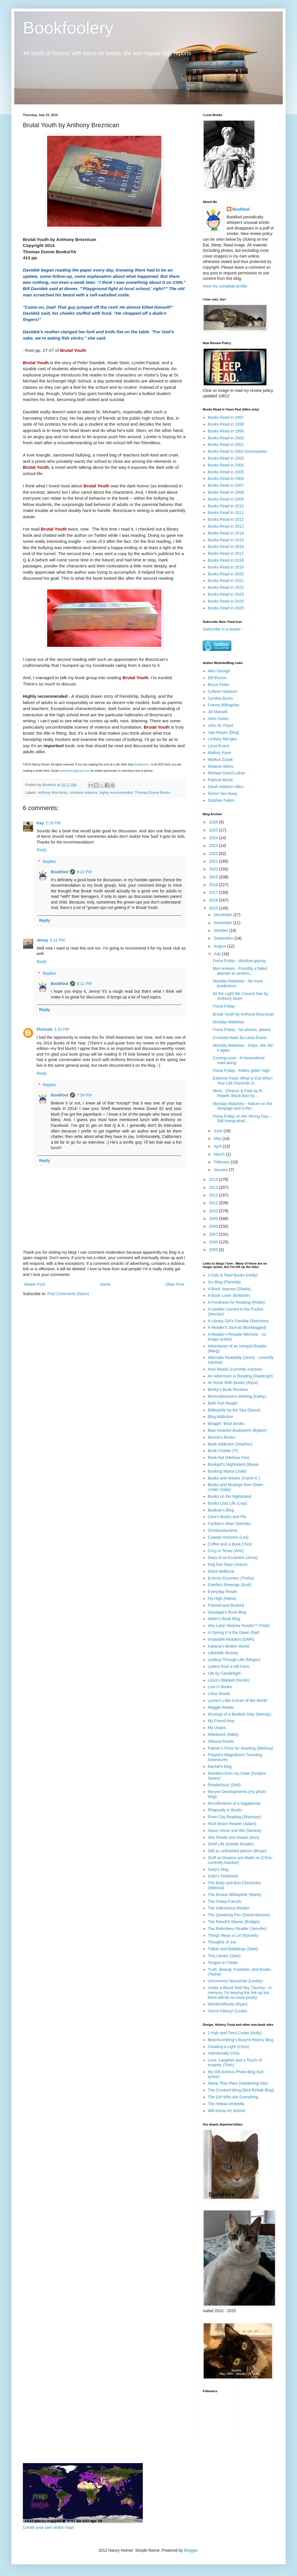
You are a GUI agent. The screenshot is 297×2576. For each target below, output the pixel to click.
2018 (214, 884)
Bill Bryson (217, 677)
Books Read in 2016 (226, 546)
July (218, 954)
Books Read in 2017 (226, 553)
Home (105, 1284)
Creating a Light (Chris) (228, 2046)
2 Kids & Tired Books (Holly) (233, 1275)
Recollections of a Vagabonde (234, 1803)
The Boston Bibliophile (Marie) (235, 1894)
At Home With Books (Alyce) (233, 1382)
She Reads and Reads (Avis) (233, 1837)
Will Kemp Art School (226, 2110)
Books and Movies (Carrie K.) (234, 1478)
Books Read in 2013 (226, 526)
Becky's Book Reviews (228, 1389)
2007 (214, 1234)
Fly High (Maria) (222, 1598)
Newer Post (34, 1284)
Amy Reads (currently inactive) (235, 1369)
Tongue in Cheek (223, 1962)
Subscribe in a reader (222, 629)
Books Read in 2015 (226, 540)
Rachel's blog (220, 1766)
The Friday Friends (224, 1901)
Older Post (174, 1284)
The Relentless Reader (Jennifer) (237, 1928)
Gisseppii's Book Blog (227, 1612)
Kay (40, 823)
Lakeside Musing (223, 1652)
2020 (214, 869)
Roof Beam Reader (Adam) (232, 1823)
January (221, 1169)
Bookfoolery (68, 27)
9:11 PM (84, 983)
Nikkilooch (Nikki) (223, 1734)
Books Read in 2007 (226, 485)
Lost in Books (220, 1686)
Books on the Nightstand (230, 1496)
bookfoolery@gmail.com (74, 770)
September (224, 938)
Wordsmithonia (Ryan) (228, 2004)
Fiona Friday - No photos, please (242, 1029)
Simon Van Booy (222, 793)
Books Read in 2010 (226, 506)
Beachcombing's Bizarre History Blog (241, 2039)
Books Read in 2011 (226, 512)
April (218, 1146)
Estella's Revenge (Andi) (230, 1584)
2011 (214, 1203)
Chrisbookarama (222, 1530)
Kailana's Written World (228, 1646)
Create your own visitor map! (48, 2527)
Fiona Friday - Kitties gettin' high (241, 1070)
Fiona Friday (224, 1006)
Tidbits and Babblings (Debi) (233, 1949)
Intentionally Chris (224, 2053)
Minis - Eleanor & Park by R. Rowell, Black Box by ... (238, 1093)
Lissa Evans (218, 745)
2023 (214, 845)
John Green (218, 718)
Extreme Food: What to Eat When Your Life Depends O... (242, 1080)
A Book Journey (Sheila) (229, 1289)
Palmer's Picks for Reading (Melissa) (240, 1748)
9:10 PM (84, 872)
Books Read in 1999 (226, 431)
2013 (214, 1187)
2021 (214, 861)
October (221, 930)
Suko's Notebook (223, 1876)
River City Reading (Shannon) (234, 1817)
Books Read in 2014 (226, 533)
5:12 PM (57, 940)
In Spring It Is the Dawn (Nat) (234, 1632)
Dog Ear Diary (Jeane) (228, 1564)
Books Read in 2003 (226, 458)
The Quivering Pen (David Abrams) (239, 1915)
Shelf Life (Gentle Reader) (231, 1844)
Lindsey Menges (222, 739)
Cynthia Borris (220, 698)
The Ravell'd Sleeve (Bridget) (234, 1921)
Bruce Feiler (218, 684)
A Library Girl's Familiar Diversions (238, 1321)
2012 (214, 1195)
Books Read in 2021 (226, 580)
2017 (214, 892)
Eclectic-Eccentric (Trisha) (231, 1578)
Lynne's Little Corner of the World (237, 1700)
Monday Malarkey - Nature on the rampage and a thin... (242, 1106)
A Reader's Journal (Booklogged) (237, 1327)
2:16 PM (53, 823)
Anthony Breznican (52, 793)
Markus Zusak (220, 759)
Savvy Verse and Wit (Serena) (235, 1830)
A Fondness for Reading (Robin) (236, 1302)
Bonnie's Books (221, 1437)
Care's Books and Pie (227, 1516)
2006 (214, 1242)
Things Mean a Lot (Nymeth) (233, 1935)
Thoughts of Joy (222, 1942)
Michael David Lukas (226, 773)
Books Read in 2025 (226, 608)
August (220, 946)
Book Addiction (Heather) (230, 1444)
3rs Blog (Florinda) (224, 1282)
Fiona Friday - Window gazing (239, 960)
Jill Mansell (217, 711)
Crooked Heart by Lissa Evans (240, 1037)
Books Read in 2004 (226, 465)
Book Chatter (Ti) (223, 1450)
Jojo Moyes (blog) (224, 732)
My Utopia (217, 1727)
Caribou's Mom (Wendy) (229, 1523)
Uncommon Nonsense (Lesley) (235, 1981)
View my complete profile (225, 286)
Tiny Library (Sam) (224, 1955)
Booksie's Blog (221, 1510)
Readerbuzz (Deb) (224, 1785)
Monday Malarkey (228, 1022)
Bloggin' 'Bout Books (226, 1423)
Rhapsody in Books (225, 1810)
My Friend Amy (221, 1720)
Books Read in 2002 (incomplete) (237, 451)
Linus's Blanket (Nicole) (229, 1680)
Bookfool (59, 872)
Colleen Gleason (223, 691)
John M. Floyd (220, 725)
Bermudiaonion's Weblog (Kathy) (237, 1396)
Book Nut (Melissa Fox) (228, 1457)
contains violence (83, 793)
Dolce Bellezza (221, 1571)
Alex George (219, 671)
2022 (214, 853)
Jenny (42, 940)
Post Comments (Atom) (68, 1293)
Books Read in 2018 (226, 560)
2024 (214, 838)
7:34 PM (84, 1095)
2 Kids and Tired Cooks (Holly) (235, 2033)
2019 (214, 877)
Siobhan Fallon (221, 800)
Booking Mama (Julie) (227, 1471)
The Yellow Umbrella (226, 2104)
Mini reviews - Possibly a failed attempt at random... (240, 971)
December (223, 914)
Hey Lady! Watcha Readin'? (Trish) (239, 1625)
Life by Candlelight (224, 1673)
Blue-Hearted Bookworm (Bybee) (237, 1430)
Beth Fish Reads (223, 1403)
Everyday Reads (222, 1591)
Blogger (190, 2550)
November (223, 922)
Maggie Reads (221, 1707)
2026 (214, 822)
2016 (214, 900)
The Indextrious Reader (229, 1908)
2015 (214, 908)
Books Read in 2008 (226, 492)
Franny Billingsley (223, 705)
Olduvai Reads (221, 1741)
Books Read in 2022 (226, 587)
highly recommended (116, 793)
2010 (214, 1211)
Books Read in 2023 (226, 594)
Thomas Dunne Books (152, 793)
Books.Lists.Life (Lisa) (227, 1503)
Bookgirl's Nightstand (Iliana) (233, 1464)
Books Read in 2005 (226, 472)
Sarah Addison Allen (226, 786)
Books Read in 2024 (226, 601)
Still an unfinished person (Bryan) (237, 1851)
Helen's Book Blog (224, 1618)
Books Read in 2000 (226, 438)
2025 (214, 830)
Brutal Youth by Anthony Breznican (243, 1014)
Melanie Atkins (221, 766)
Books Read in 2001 (226, 444)
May (218, 1138)
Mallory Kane (219, 752)
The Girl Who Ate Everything (233, 2097)
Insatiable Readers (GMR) (231, 1639)
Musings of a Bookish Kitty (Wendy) (239, 1714)
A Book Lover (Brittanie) (229, 1295)
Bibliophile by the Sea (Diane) (234, 1410)
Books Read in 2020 (226, 574)
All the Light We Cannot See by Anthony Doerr (240, 996)
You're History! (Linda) (227, 2011)
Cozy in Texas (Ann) (226, 1550)
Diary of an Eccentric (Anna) (233, 1557)
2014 (214, 1179)
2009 (214, 1218)
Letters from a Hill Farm (229, 1666)
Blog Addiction (220, 1416)
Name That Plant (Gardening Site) (238, 2083)
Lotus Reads (219, 1693)
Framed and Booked (226, 1605)
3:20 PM (61, 1029)
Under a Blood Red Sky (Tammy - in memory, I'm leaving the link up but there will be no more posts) (240, 1992)
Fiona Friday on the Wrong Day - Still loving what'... (242, 1118)
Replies (49, 861)
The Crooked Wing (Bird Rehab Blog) (241, 2090)
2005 (214, 1249)
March (220, 1154)
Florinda (44, 1029)
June (218, 1131)
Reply (42, 850)
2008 (214, 1226)
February (222, 1162)
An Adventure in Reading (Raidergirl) (240, 1376)
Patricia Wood (220, 779)
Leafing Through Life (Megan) (234, 1659)
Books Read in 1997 (226, 417)
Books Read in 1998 (226, 424)
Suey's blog (218, 1869)
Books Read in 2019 (226, 567)
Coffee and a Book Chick (230, 1544)
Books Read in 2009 (226, 499)
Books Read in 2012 (226, 519)
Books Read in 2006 (226, 478)
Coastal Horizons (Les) (228, 1537)
